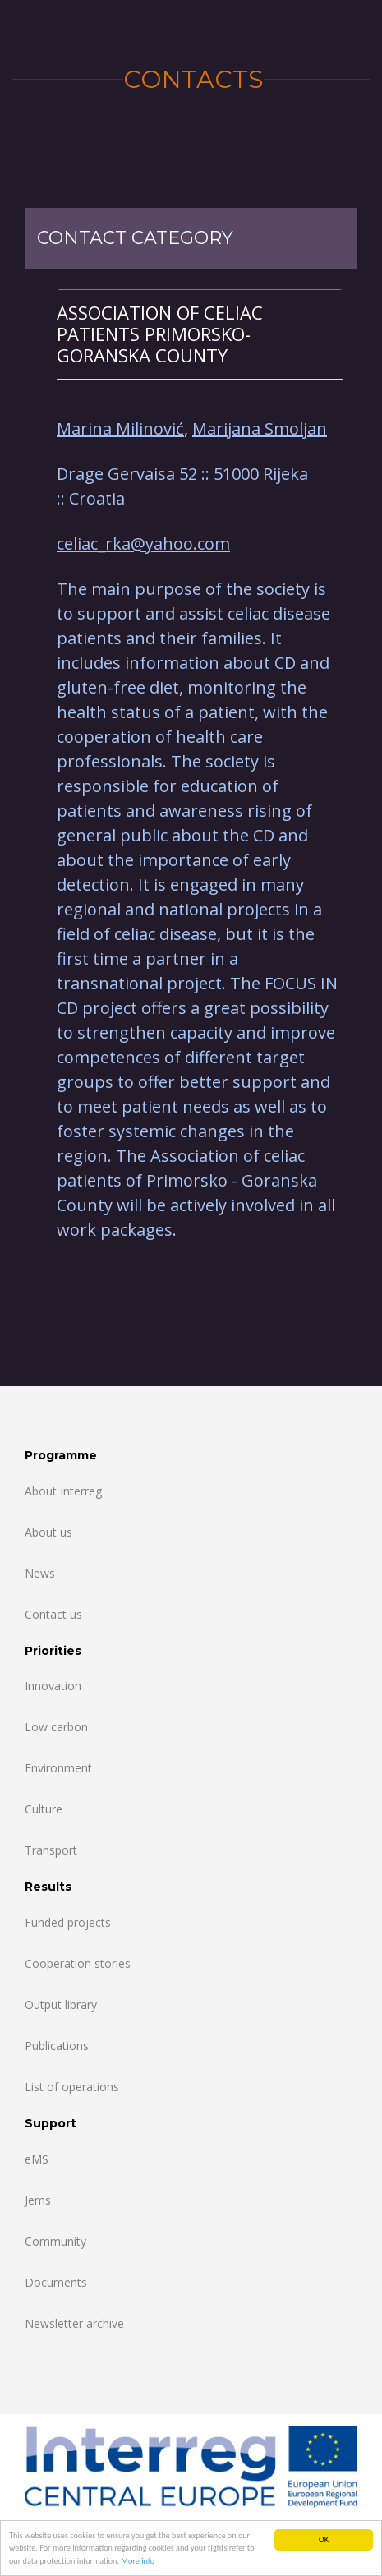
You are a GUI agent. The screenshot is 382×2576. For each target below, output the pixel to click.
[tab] (200, 334)
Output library (61, 2004)
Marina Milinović (120, 428)
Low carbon (56, 1727)
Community (55, 2241)
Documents (56, 2282)
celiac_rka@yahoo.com (143, 543)
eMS (36, 2159)
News (40, 1573)
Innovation (53, 1686)
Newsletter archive (74, 2323)
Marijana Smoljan (259, 428)
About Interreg (63, 1491)
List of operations (72, 2086)
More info (137, 2561)
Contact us (53, 1614)
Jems (38, 2200)
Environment (58, 1768)
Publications (57, 2045)
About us (48, 1532)
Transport (51, 1850)
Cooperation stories (78, 1963)
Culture (43, 1809)
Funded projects (68, 1922)
